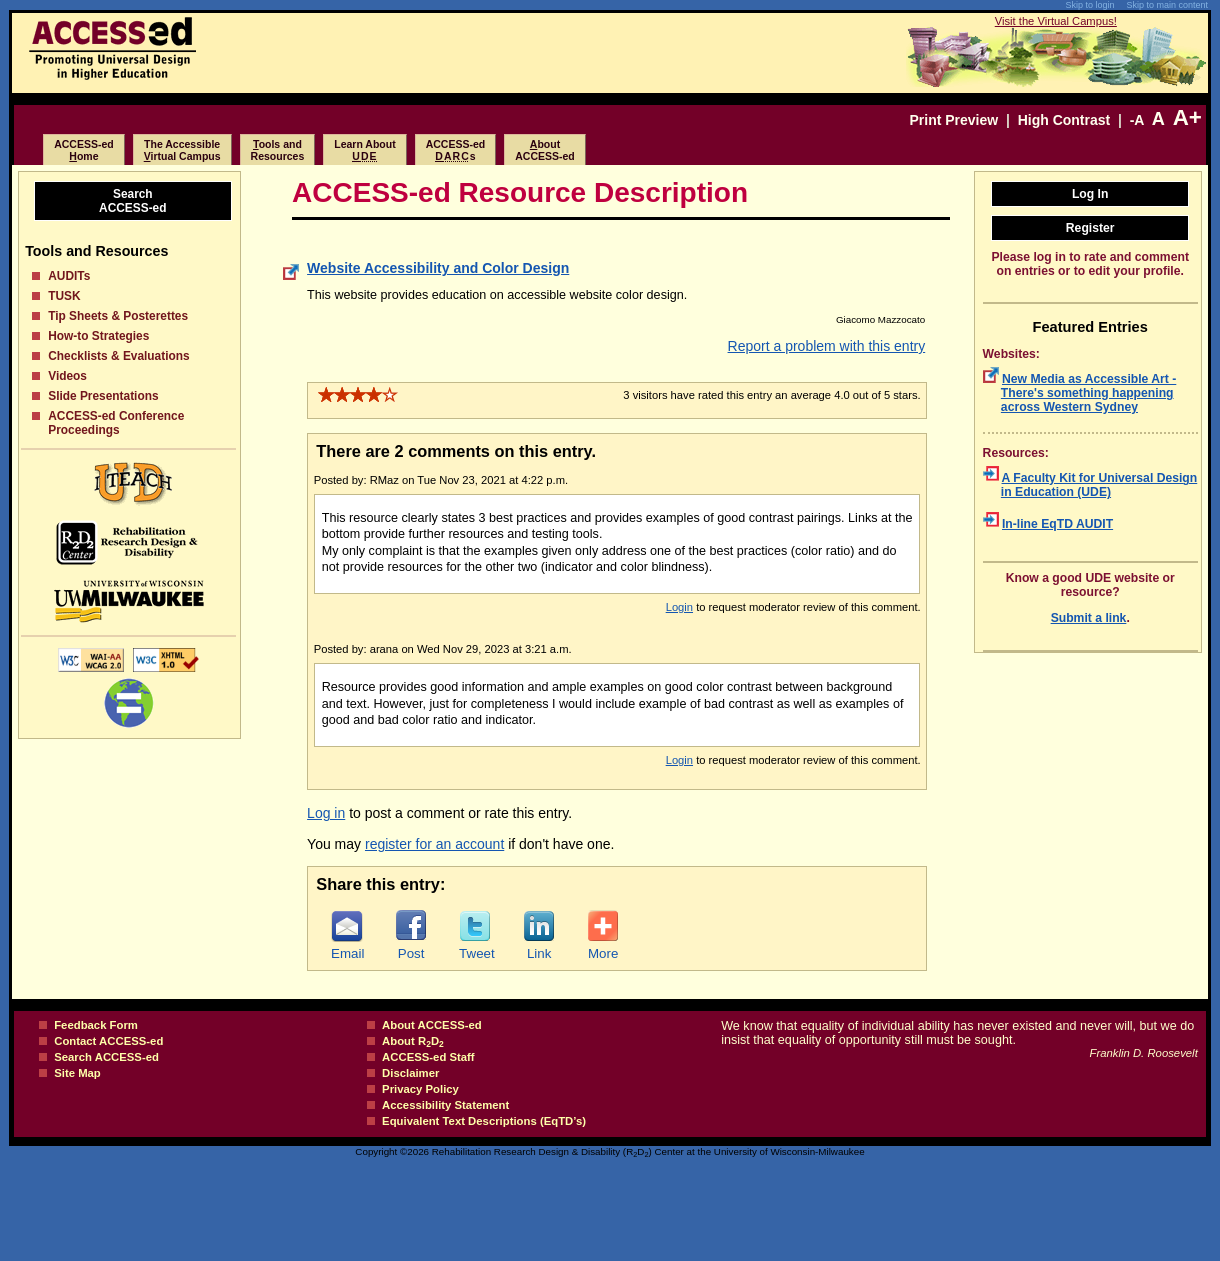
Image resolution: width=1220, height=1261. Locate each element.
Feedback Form (96, 1025)
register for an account (434, 844)
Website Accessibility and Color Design (438, 268)
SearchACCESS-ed (132, 201)
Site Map (77, 1073)
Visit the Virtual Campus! (1056, 21)
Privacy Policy (420, 1089)
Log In (1090, 194)
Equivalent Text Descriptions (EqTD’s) (484, 1121)
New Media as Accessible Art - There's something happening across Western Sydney (1088, 393)
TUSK (64, 296)
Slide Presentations (103, 396)
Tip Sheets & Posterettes (118, 316)
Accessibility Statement (445, 1105)
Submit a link (1089, 618)
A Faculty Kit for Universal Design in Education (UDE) (1099, 485)
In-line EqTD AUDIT (1057, 524)
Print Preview (953, 120)
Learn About (364, 150)
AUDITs (69, 276)
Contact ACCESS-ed (108, 1041)
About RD (413, 1041)
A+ (1187, 117)
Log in (326, 813)
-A (1137, 120)
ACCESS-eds (456, 150)
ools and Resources (278, 150)
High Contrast (1064, 120)
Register (1090, 228)
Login (679, 607)
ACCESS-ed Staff (428, 1057)
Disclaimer (410, 1073)
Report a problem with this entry (827, 346)
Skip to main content (1167, 5)
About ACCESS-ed (432, 1025)
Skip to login (1089, 5)
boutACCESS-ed (545, 150)
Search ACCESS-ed (106, 1057)
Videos (67, 376)
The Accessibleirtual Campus (182, 150)
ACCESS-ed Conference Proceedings (116, 423)
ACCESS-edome (84, 150)
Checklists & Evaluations (118, 356)
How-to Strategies (98, 336)
